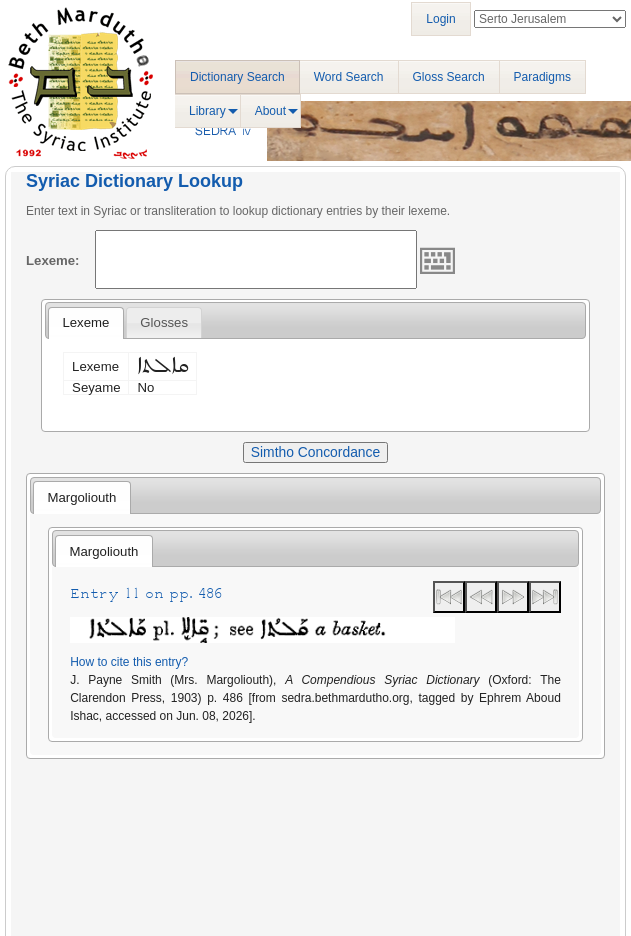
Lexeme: (53, 260)
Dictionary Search (237, 77)
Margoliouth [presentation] (81, 497)
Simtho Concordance (315, 452)
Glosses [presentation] (164, 322)
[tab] (85, 323)
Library (207, 111)
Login (440, 19)
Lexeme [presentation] (85, 322)
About (270, 111)
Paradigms (542, 77)
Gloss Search (449, 77)
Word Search (349, 77)
